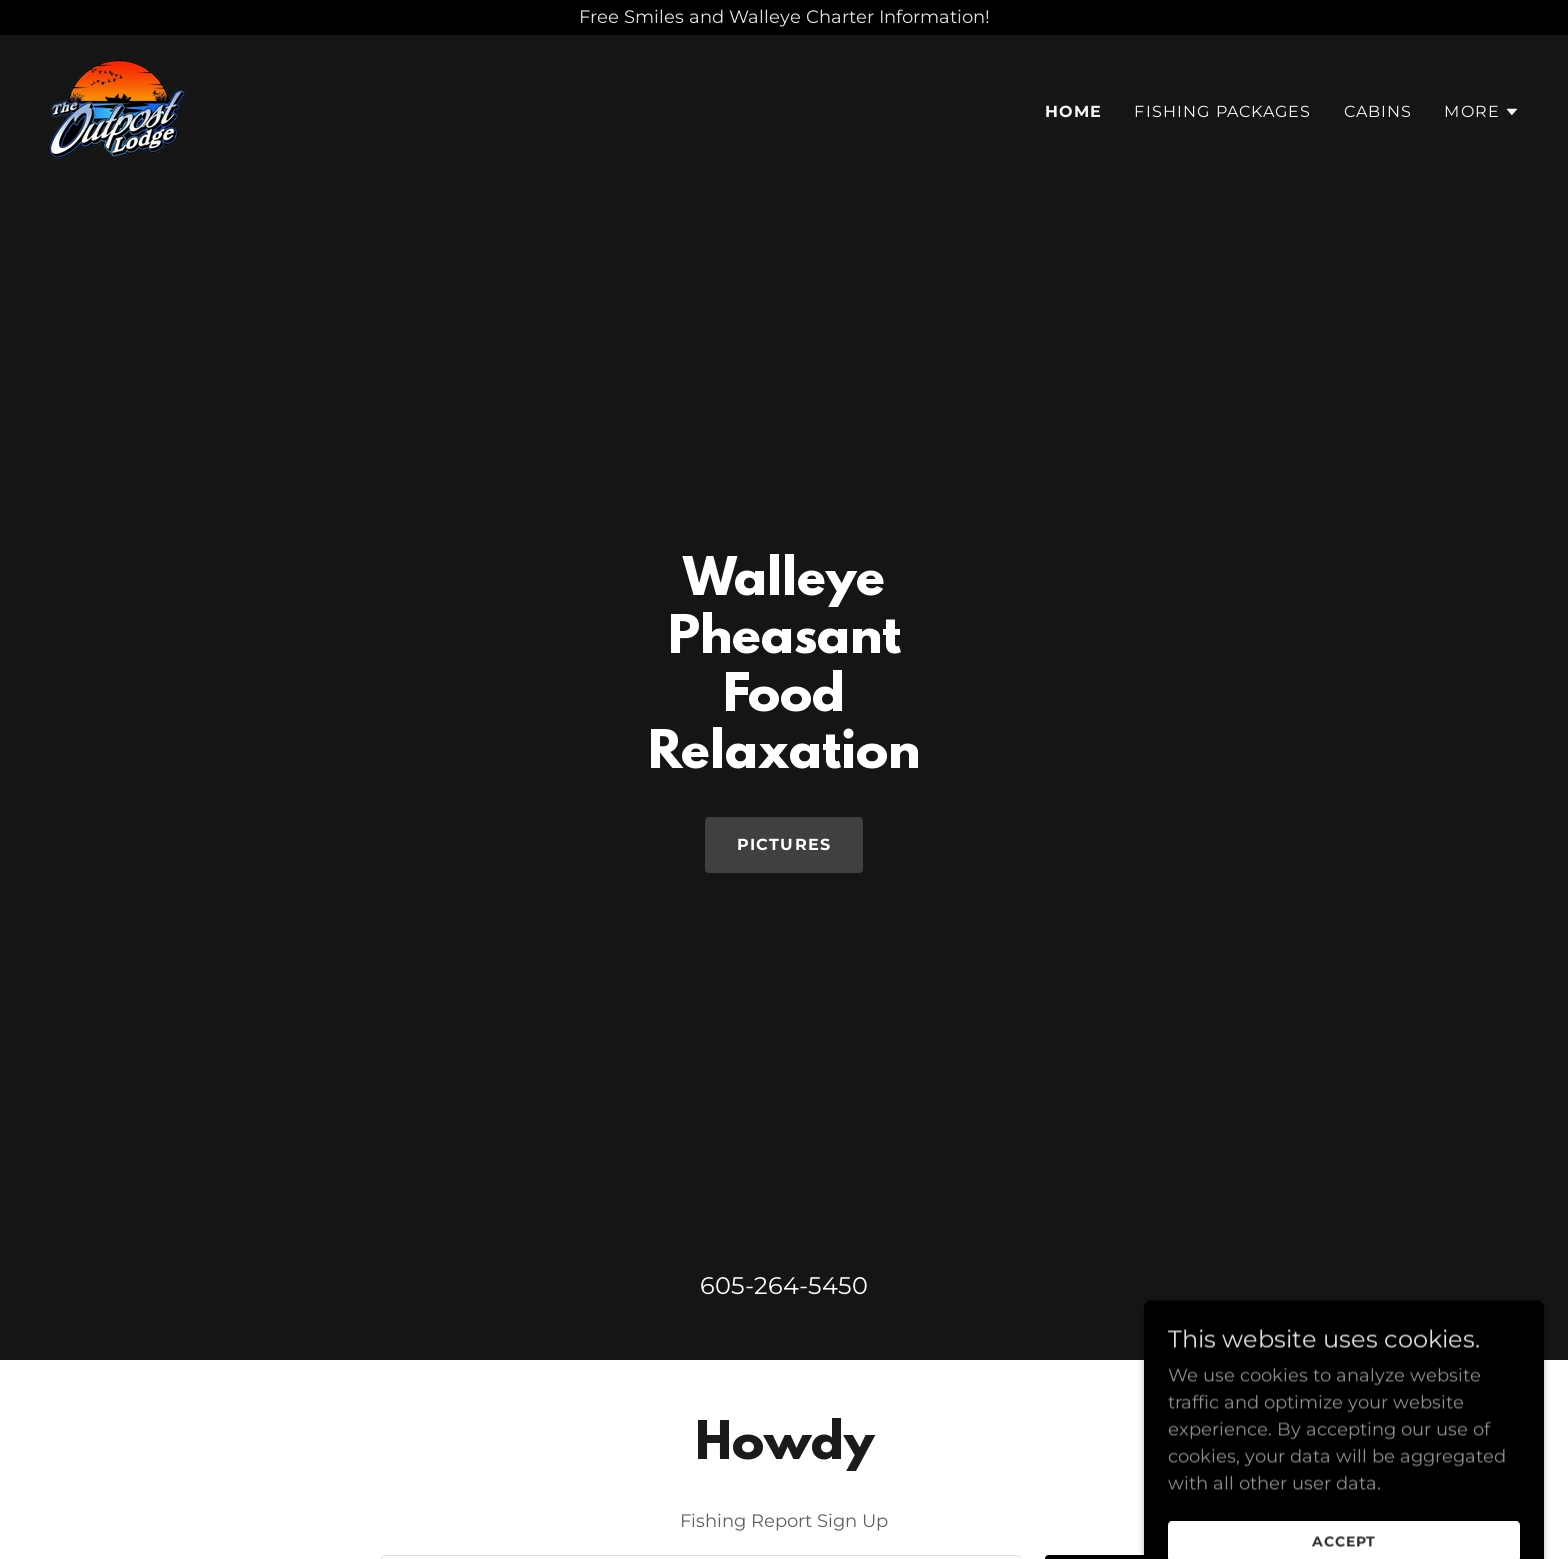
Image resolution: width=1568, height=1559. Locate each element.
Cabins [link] (1378, 111)
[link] (117, 108)
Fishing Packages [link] (1222, 111)
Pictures (784, 844)
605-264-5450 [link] (784, 1285)
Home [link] (1074, 111)
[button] (1482, 112)
